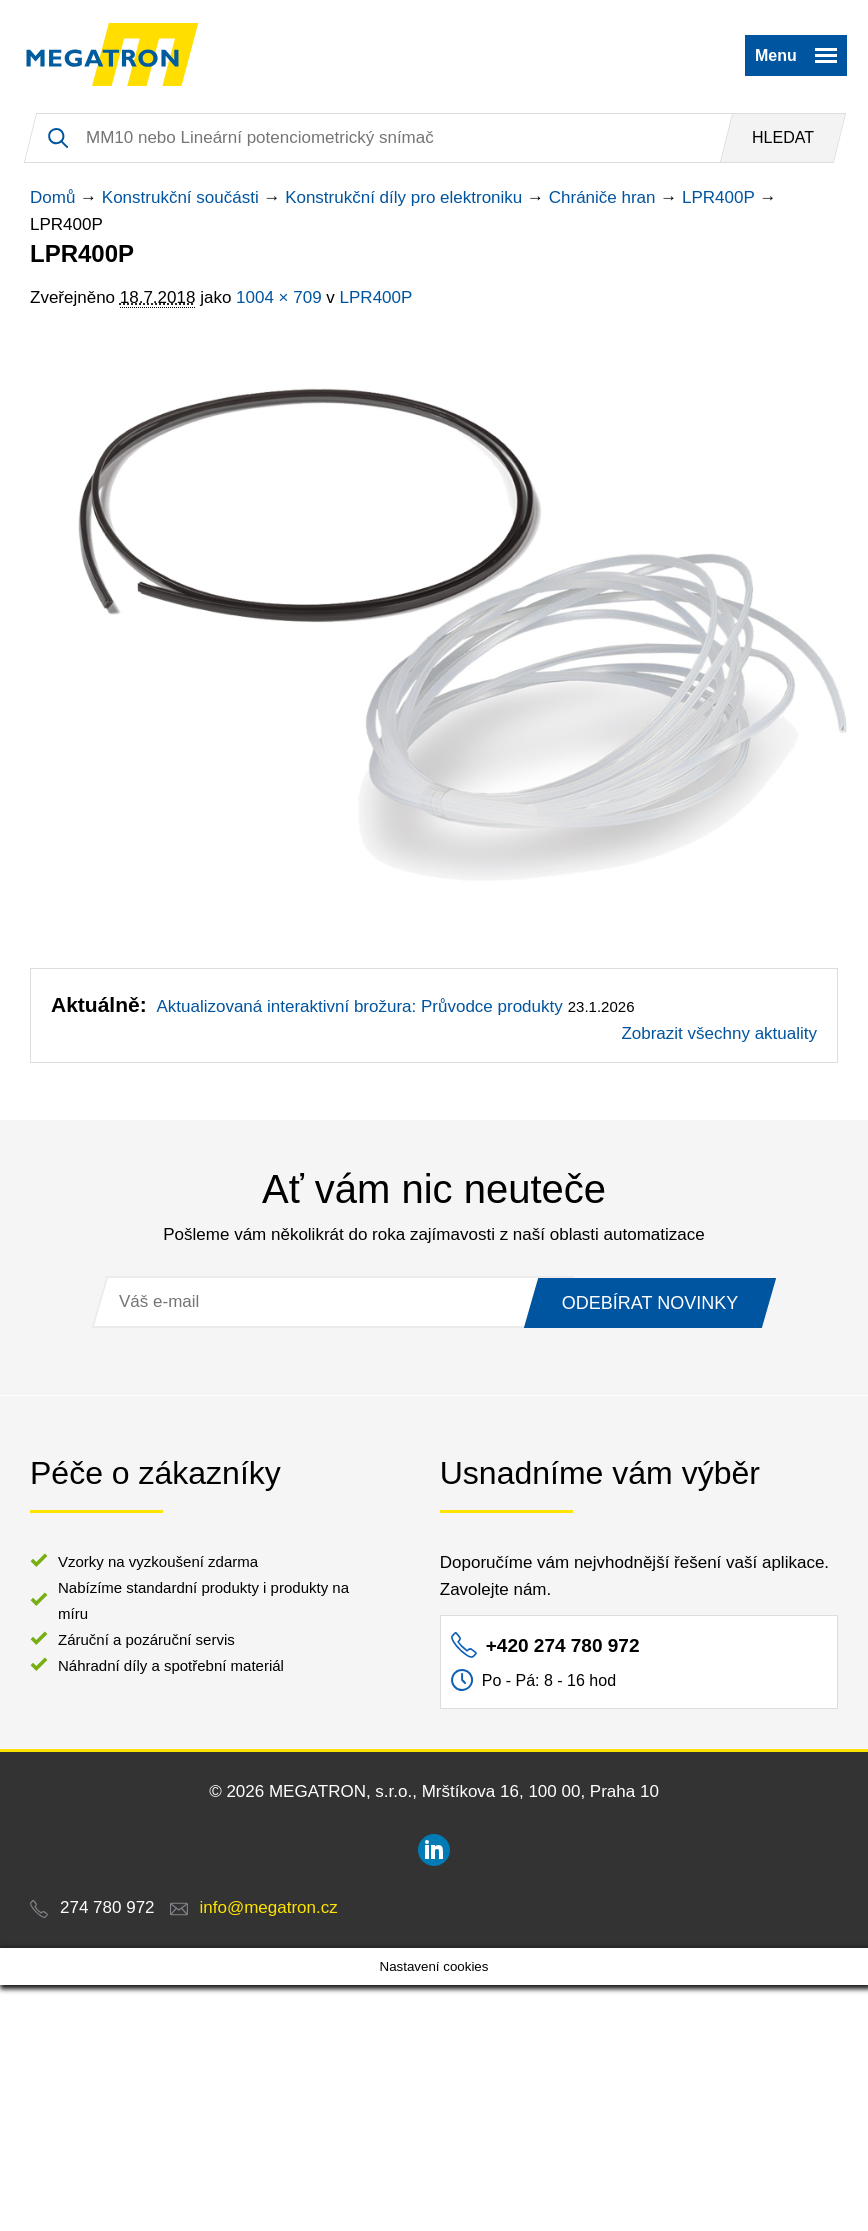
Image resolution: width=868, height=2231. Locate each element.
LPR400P (718, 197)
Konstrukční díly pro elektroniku (403, 197)
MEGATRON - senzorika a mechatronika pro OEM (112, 55)
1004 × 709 (279, 297)
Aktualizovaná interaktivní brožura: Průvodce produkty (359, 1006)
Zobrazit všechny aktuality (719, 1033)
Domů (52, 197)
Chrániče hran (602, 197)
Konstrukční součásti (180, 197)
